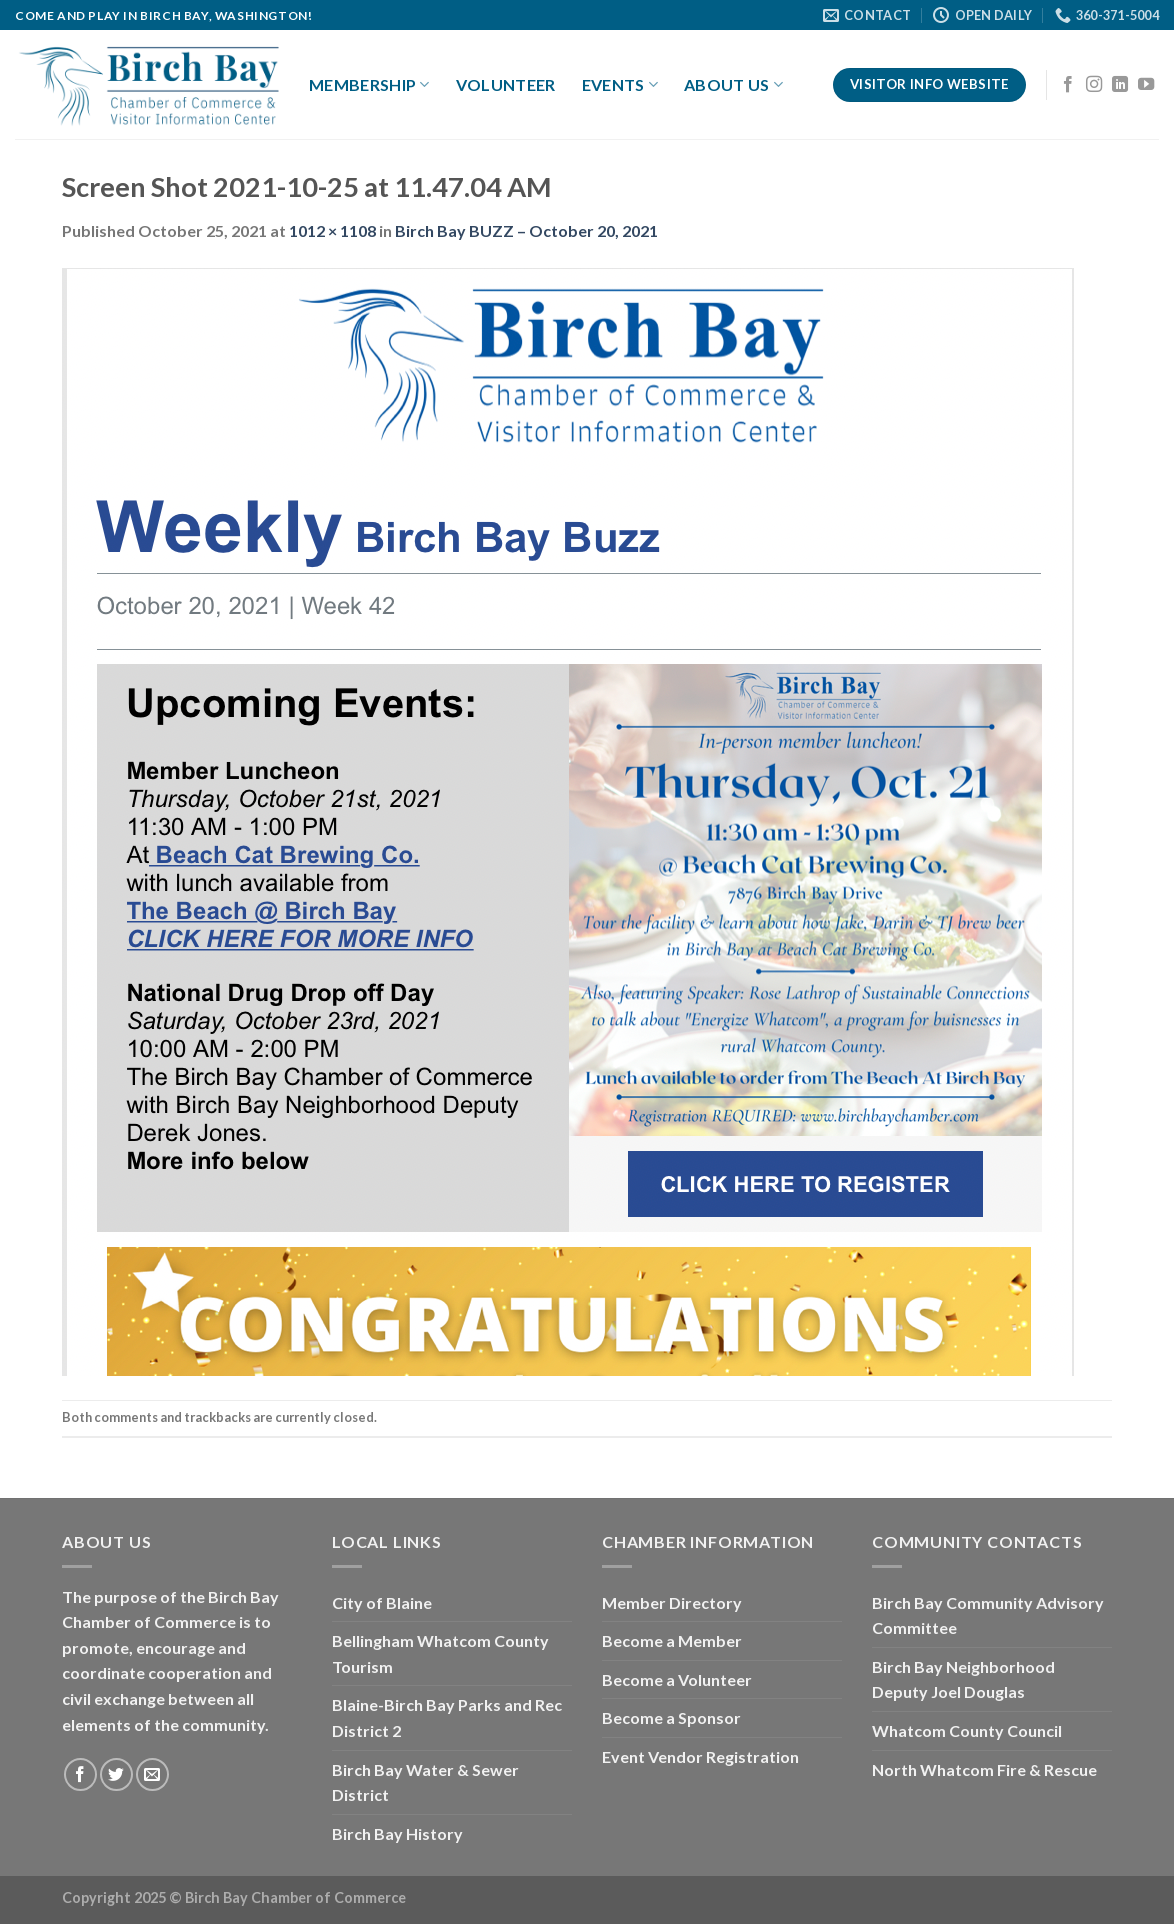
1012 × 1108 (332, 230)
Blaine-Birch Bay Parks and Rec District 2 (447, 1717)
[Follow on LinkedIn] (1120, 85)
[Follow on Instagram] (1094, 85)
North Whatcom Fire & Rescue (984, 1769)
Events (620, 85)
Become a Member (672, 1640)
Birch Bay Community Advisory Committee (988, 1615)
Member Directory (672, 1602)
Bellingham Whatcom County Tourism (440, 1653)
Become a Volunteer (677, 1679)
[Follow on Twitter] (116, 1774)
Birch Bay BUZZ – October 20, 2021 (526, 230)
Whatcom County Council (967, 1730)
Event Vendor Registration (700, 1756)
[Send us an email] (152, 1774)
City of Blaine (382, 1602)
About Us (733, 85)
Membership (369, 85)
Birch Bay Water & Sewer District (425, 1782)
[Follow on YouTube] (1146, 85)
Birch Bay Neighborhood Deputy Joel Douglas (963, 1679)
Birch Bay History (397, 1833)
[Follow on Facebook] (1068, 85)
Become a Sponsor (671, 1717)
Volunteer (506, 84)
